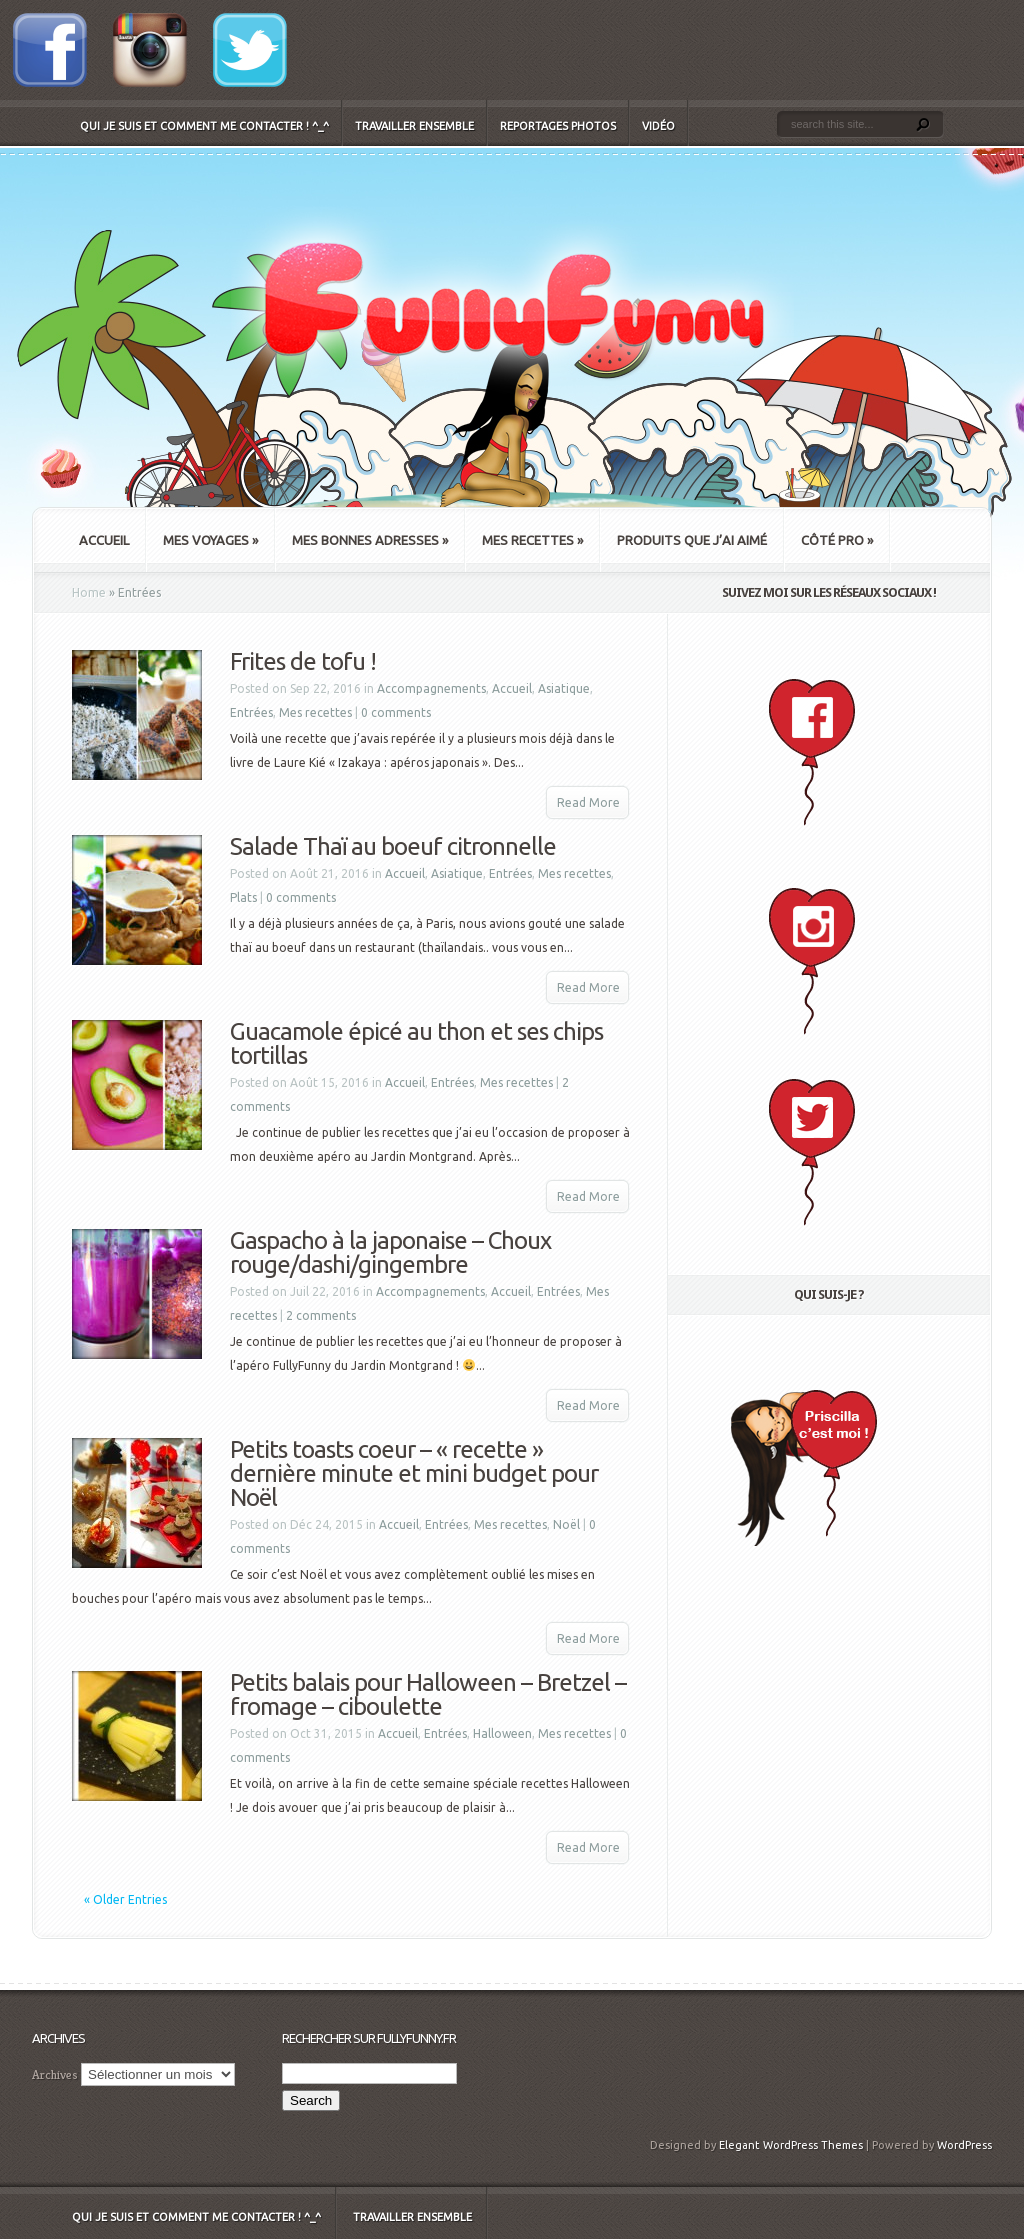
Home (89, 592)
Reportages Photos (558, 126)
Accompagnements (431, 688)
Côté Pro (837, 540)
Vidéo (658, 126)
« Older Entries (125, 1899)
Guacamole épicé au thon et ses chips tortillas (416, 1043)
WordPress (964, 2145)
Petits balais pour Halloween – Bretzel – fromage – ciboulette (428, 1694)
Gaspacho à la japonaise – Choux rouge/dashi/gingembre (390, 1252)
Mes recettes (532, 540)
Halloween (502, 1733)
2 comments (321, 1315)
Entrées (251, 712)
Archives (55, 2074)
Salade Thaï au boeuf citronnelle (393, 846)
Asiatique (564, 688)
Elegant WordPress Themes (791, 2145)
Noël (566, 1524)
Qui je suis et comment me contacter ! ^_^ (204, 126)
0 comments (396, 712)
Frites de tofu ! (303, 661)
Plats (243, 897)
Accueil (104, 540)
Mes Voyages (210, 540)
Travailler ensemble (414, 126)
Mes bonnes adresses (370, 540)
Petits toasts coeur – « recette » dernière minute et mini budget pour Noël (414, 1473)
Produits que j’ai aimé (692, 540)
